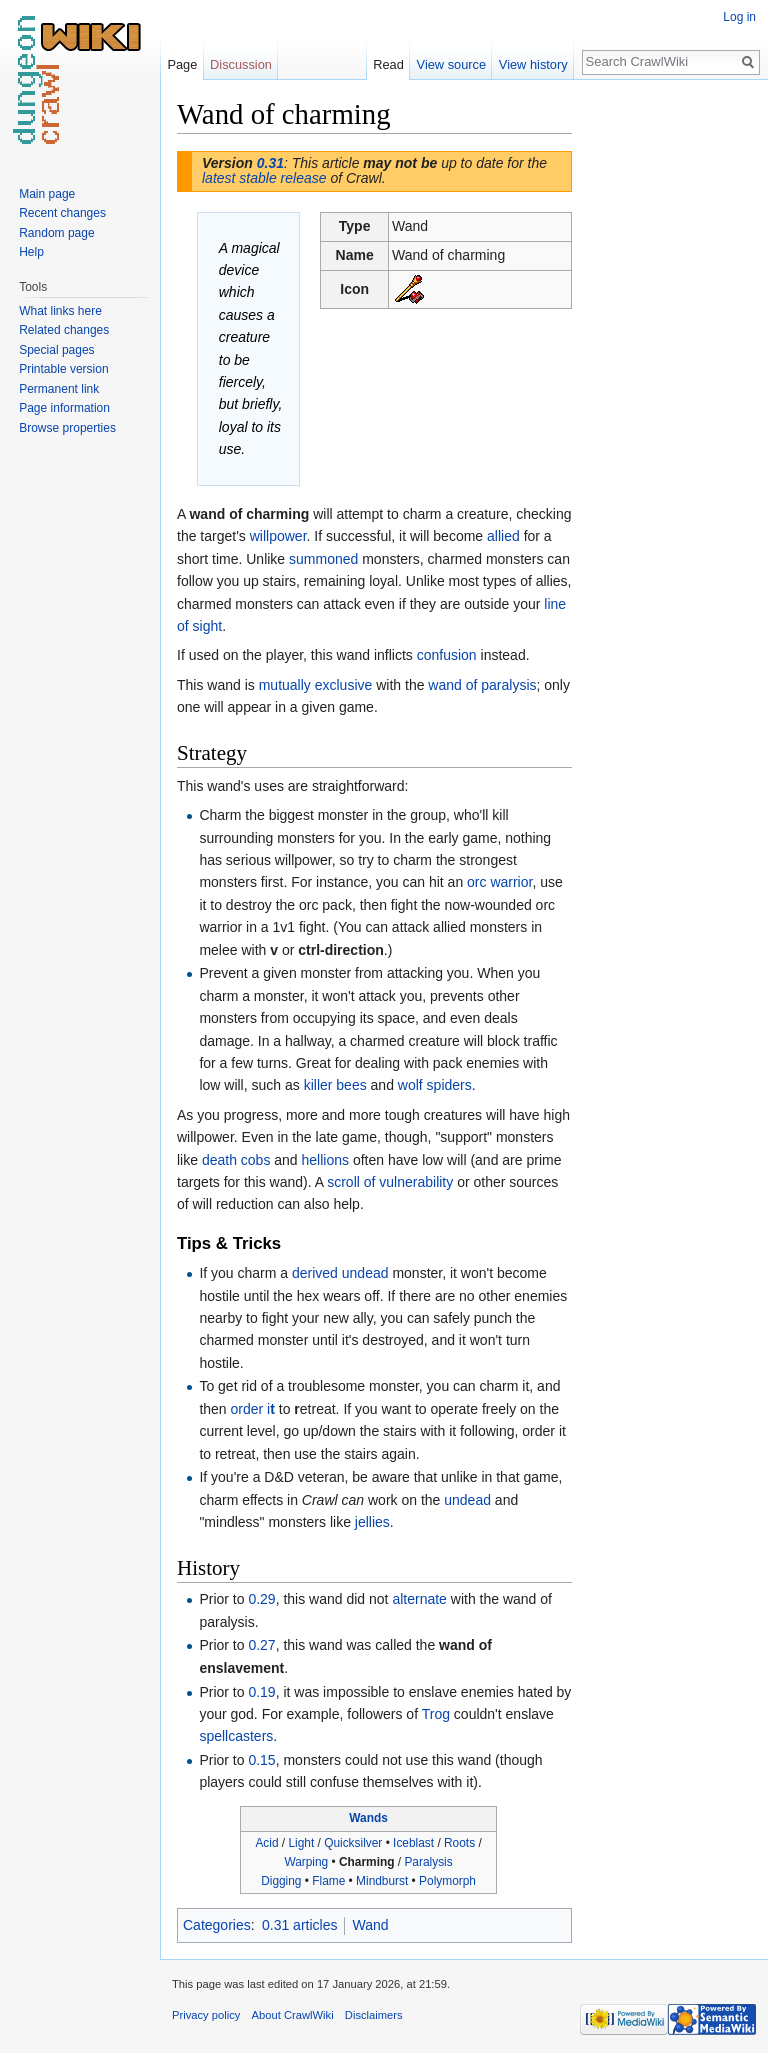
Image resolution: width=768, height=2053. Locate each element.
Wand (370, 1925)
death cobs (236, 1160)
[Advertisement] (672, 396)
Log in (739, 17)
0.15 (261, 1760)
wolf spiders (435, 1085)
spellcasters (236, 1736)
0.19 (261, 1692)
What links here (60, 311)
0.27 (261, 1645)
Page (182, 64)
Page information (64, 408)
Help (31, 252)
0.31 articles (299, 1925)
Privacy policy (206, 2015)
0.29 (261, 1599)
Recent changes (62, 213)
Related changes (64, 330)
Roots (459, 1843)
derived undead (340, 1273)
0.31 (270, 163)
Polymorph (447, 1881)
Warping (306, 1862)
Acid (266, 1843)
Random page (56, 233)
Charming (367, 1862)
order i (253, 1409)
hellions (325, 1160)
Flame (328, 1881)
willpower (278, 536)
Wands (368, 1818)
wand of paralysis (482, 685)
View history (533, 64)
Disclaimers (374, 2015)
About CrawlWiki (293, 2015)
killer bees (335, 1085)
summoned (323, 559)
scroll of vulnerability (390, 1182)
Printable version (63, 369)
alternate (419, 1599)
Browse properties (67, 428)
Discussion (241, 64)
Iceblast (413, 1843)
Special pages (56, 350)
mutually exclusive (316, 685)
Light (301, 1843)
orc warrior (499, 882)
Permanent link (59, 389)
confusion (447, 655)
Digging (281, 1881)
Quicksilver (353, 1843)
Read (388, 64)
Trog (436, 1714)
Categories (217, 1925)
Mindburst (382, 1881)
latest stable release (264, 178)
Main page (47, 194)
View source (451, 64)
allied (503, 536)
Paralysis (428, 1862)
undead (467, 1500)
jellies (372, 1522)
